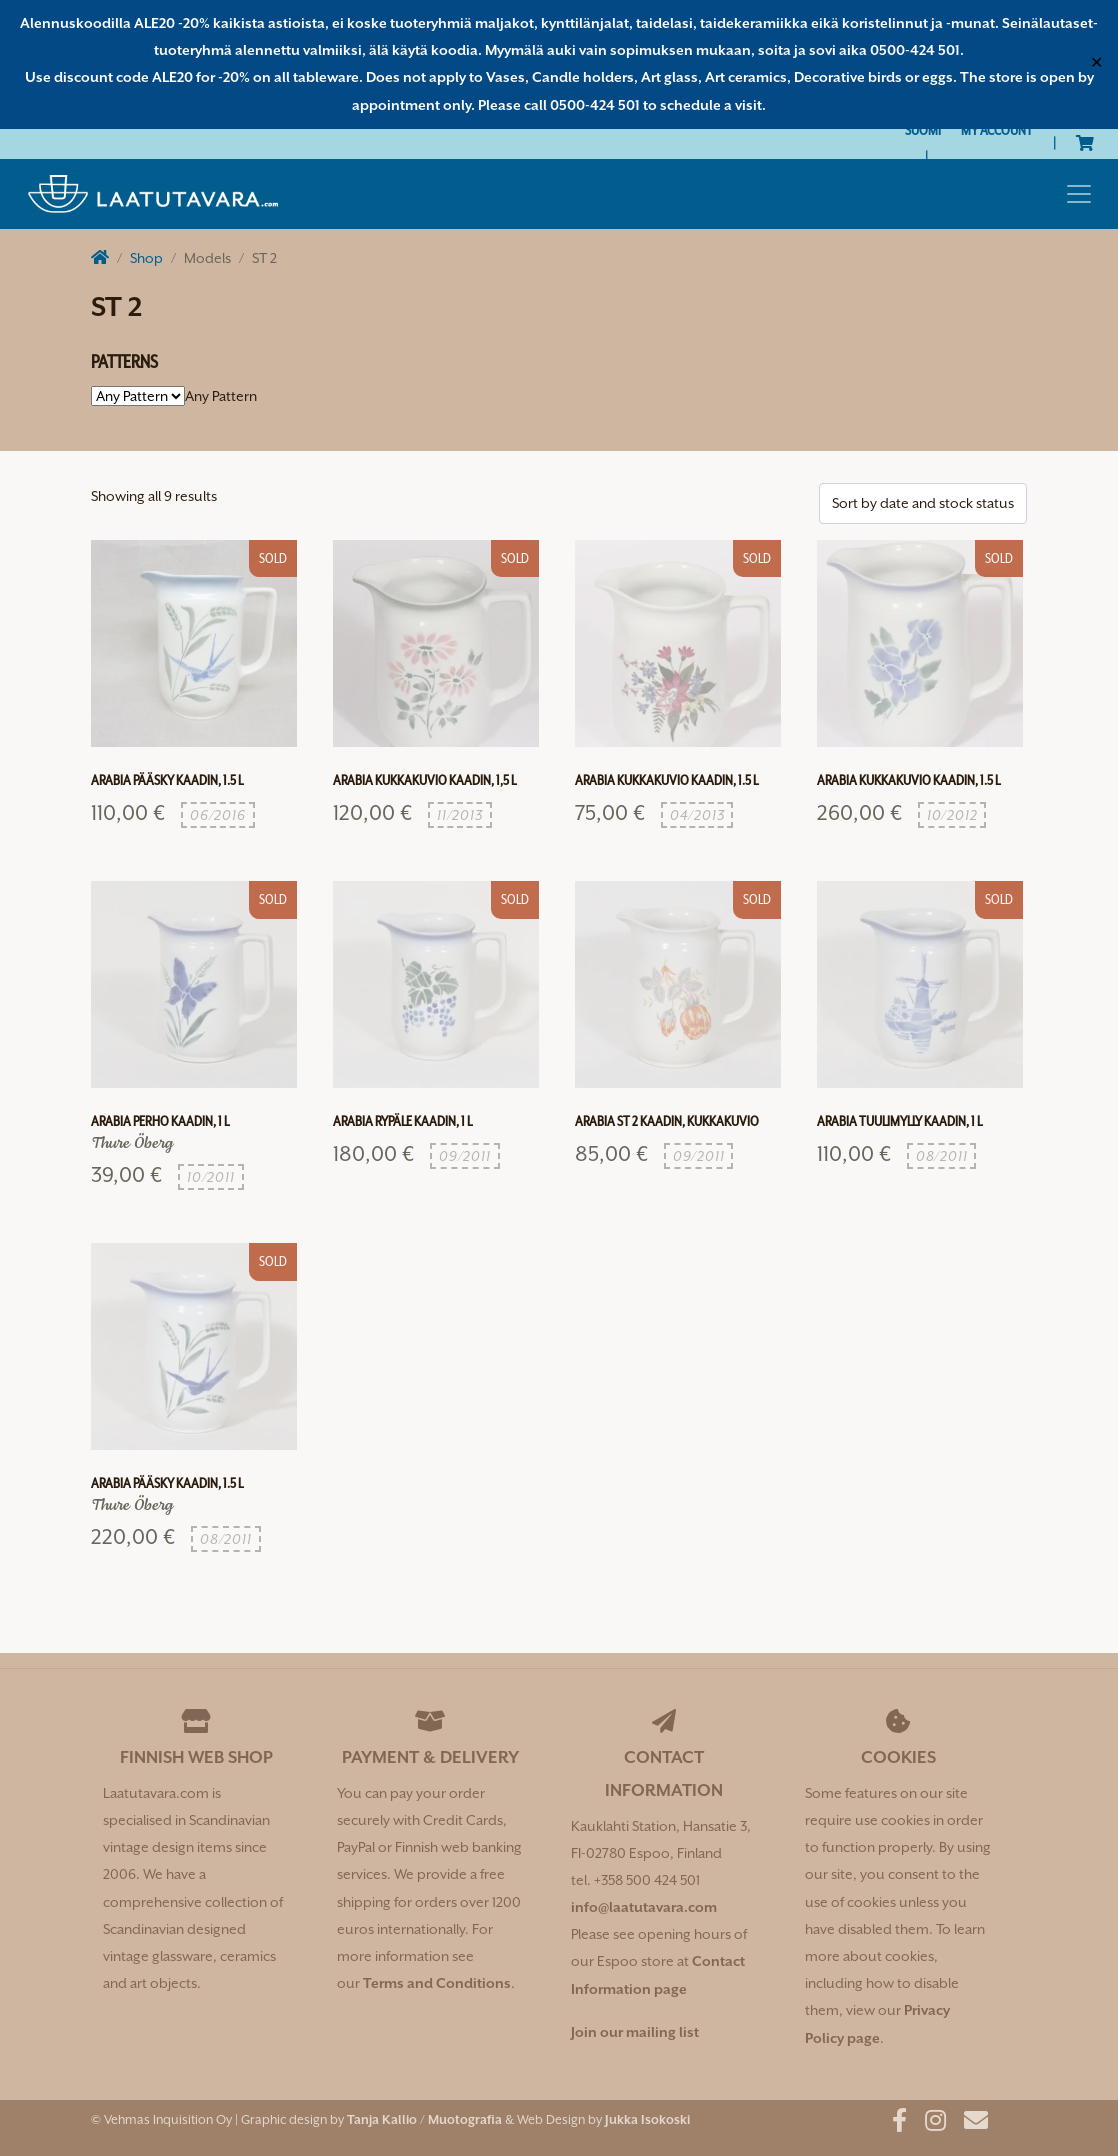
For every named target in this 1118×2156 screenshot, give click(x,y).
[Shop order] (923, 503)
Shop (146, 258)
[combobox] (221, 396)
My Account (997, 130)
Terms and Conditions (437, 1983)
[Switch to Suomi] (923, 130)
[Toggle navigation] (1079, 194)
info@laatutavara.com (644, 1907)
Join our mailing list (635, 2032)
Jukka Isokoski (647, 2119)
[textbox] (221, 396)
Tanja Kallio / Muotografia (424, 2119)
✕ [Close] (1096, 64)
